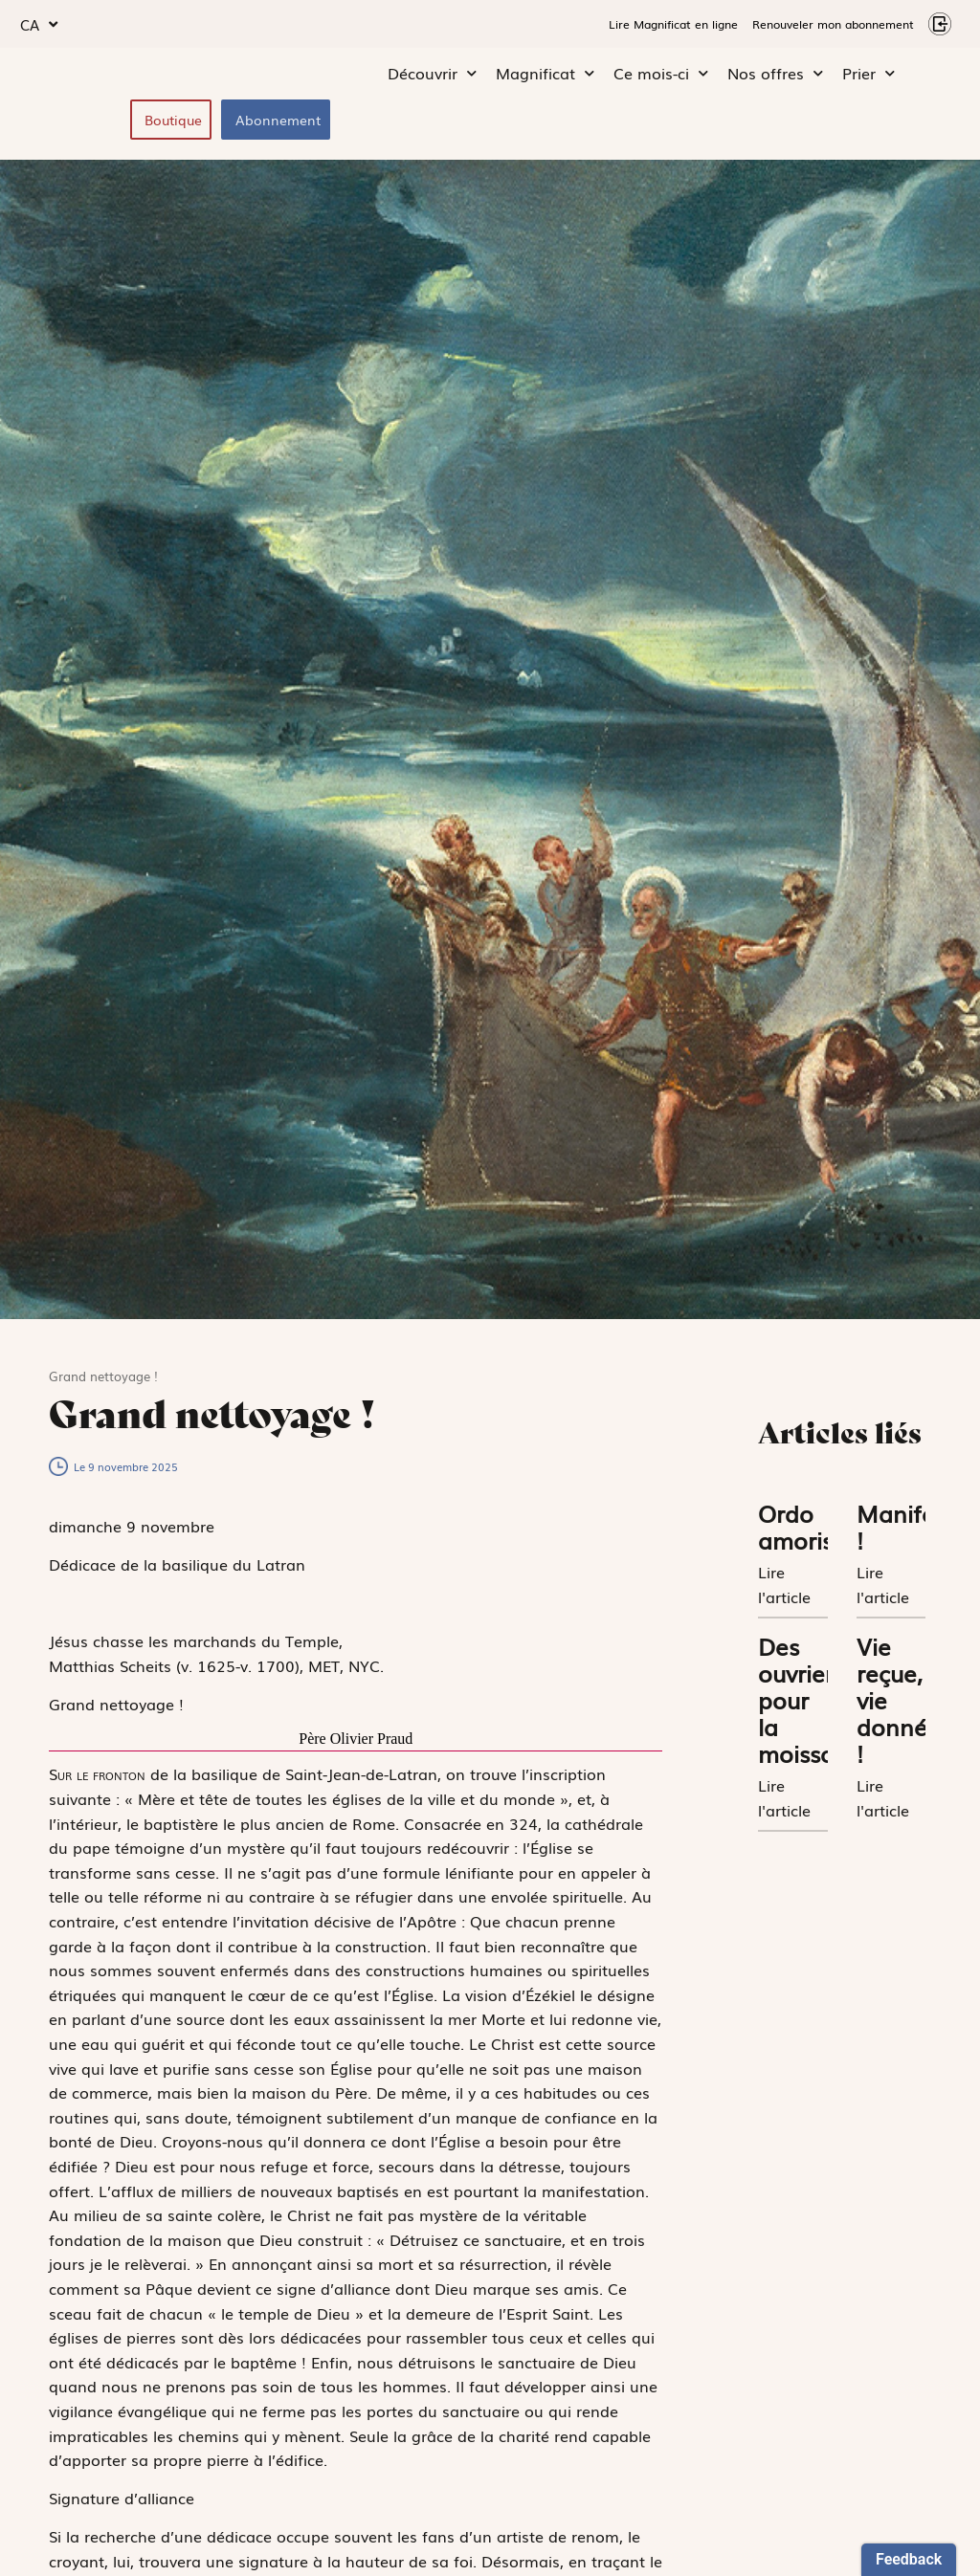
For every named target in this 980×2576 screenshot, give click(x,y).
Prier (868, 76)
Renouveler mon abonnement (833, 24)
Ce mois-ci (660, 76)
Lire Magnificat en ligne (673, 24)
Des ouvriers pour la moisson (803, 1704)
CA (38, 24)
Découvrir (432, 76)
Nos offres (775, 76)
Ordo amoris (795, 1531)
